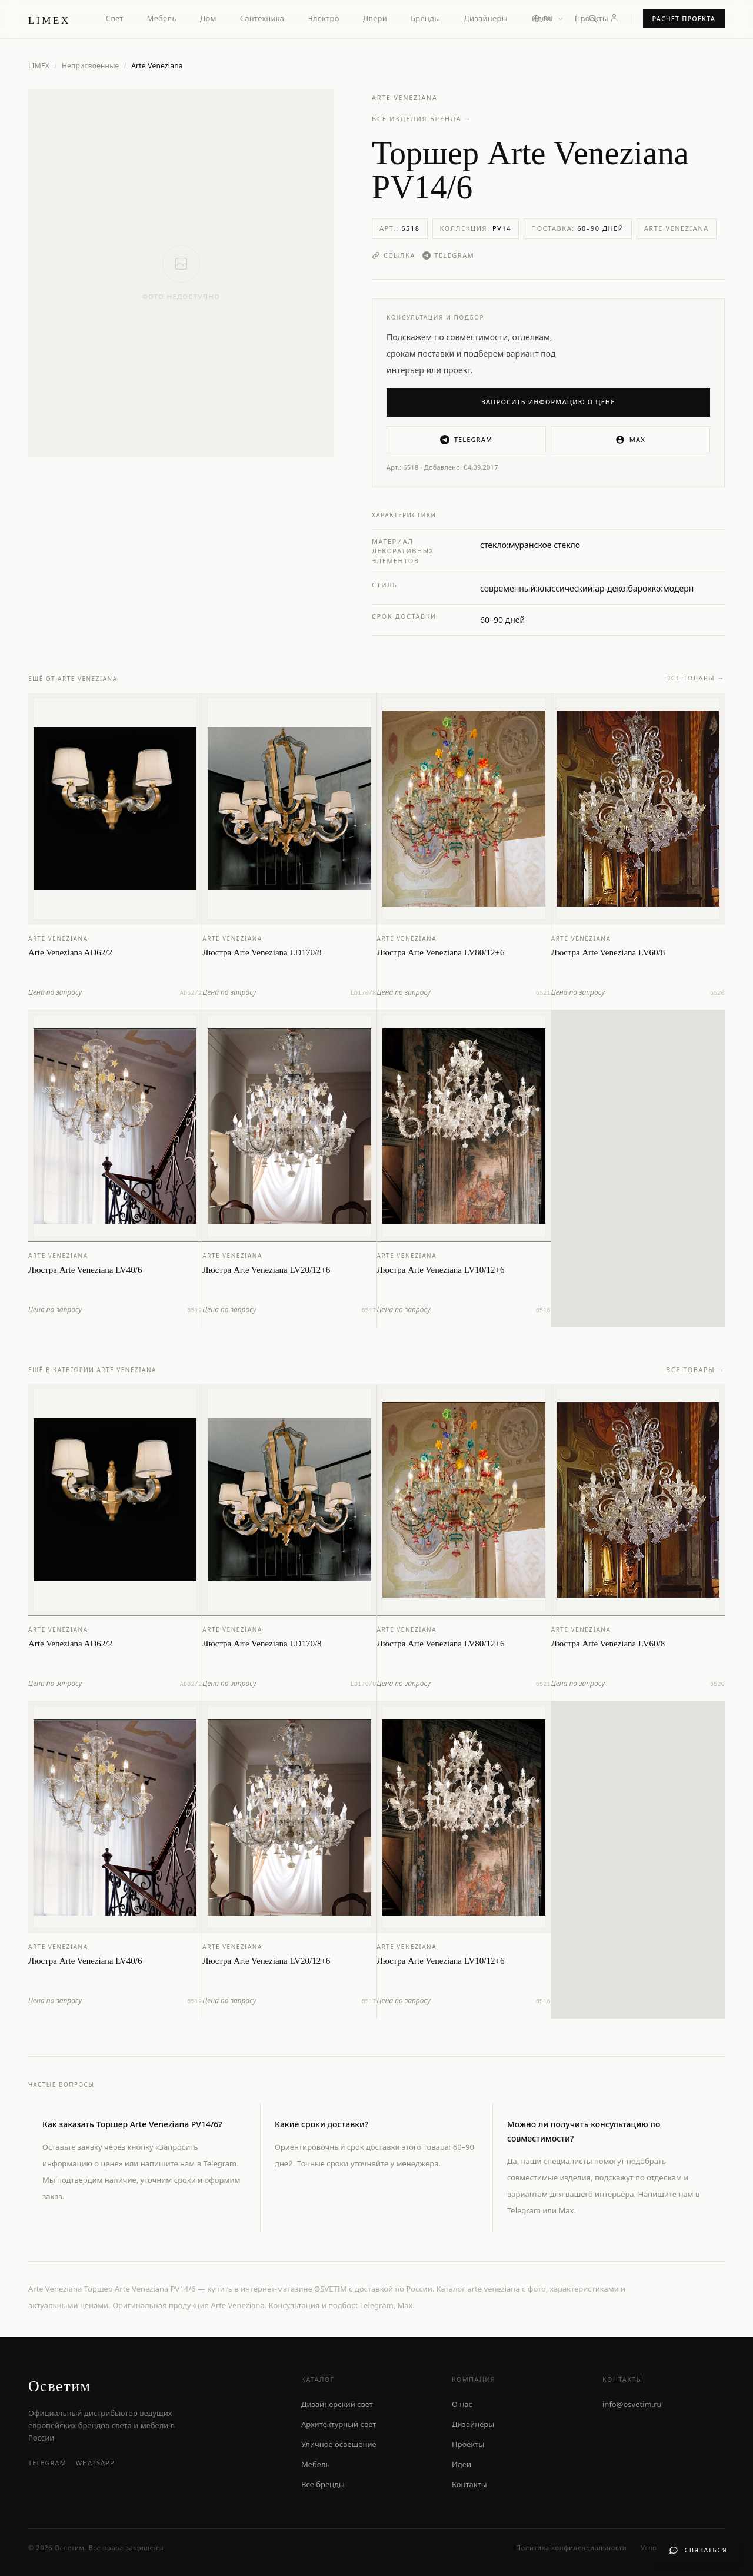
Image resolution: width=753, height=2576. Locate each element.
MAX (630, 439)
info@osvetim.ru (632, 2404)
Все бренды (323, 2484)
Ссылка (393, 255)
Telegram (448, 255)
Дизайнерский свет (337, 2404)
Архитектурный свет (338, 2424)
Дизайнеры (485, 18)
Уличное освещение (338, 2444)
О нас (462, 2404)
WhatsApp (95, 2462)
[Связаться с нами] (698, 2550)
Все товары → (695, 679)
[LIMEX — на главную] (49, 18)
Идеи (461, 2464)
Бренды (425, 18)
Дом (208, 18)
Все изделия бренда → (422, 118)
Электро (323, 18)
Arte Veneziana (405, 97)
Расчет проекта (683, 18)
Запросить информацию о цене (548, 401)
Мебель (161, 18)
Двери (375, 18)
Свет (115, 18)
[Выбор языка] (548, 19)
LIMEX (38, 66)
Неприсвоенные (90, 66)
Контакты (469, 2484)
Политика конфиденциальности (571, 2547)
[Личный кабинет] (614, 17)
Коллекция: (476, 228)
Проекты (591, 18)
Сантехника (262, 18)
